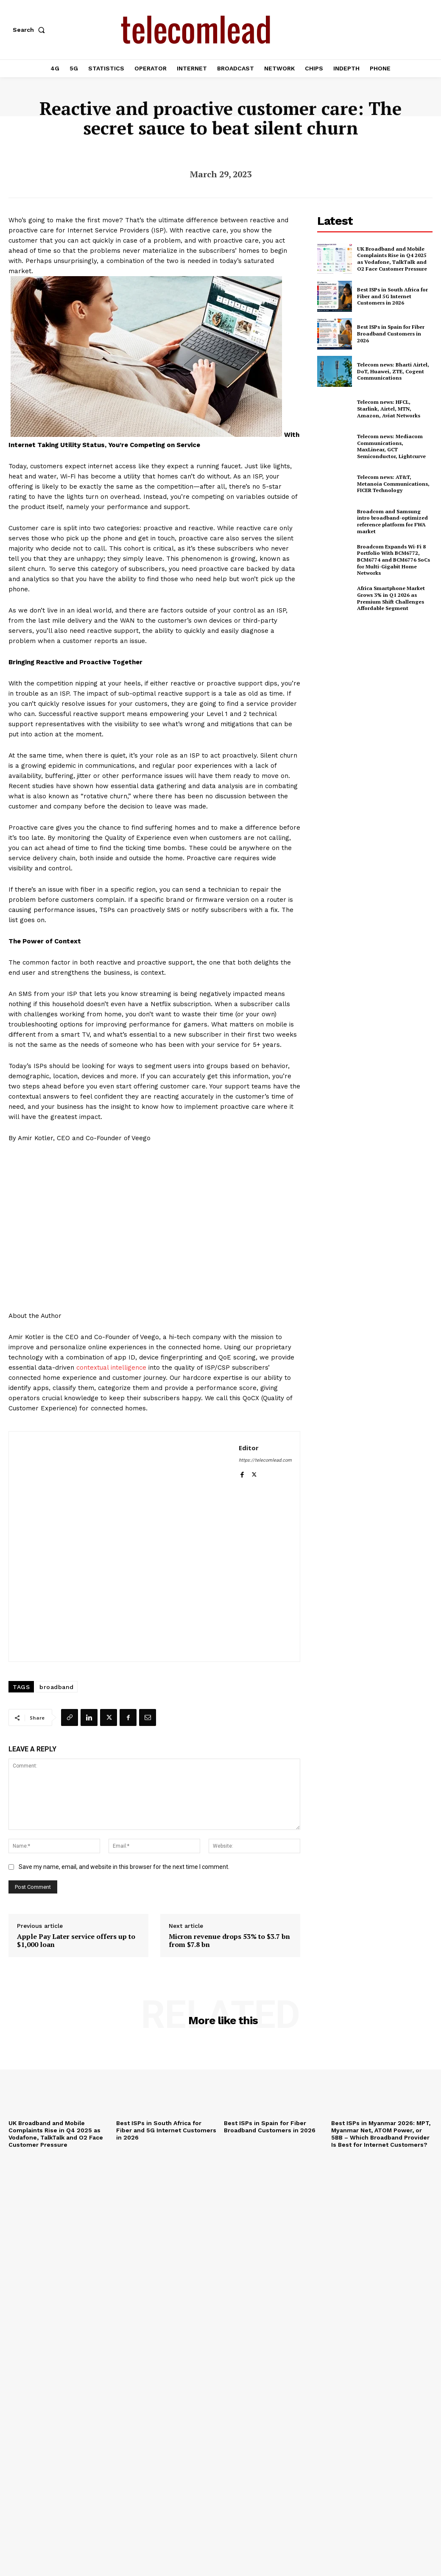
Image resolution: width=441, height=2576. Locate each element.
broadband (56, 1687)
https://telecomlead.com (265, 1460)
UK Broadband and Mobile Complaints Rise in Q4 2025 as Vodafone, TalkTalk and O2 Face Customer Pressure (392, 259)
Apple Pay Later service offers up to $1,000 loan (76, 1941)
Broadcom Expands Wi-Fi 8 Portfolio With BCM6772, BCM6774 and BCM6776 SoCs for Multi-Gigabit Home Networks (393, 559)
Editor (249, 1447)
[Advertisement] (379, 683)
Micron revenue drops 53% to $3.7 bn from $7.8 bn (229, 1941)
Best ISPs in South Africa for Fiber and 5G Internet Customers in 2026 (392, 296)
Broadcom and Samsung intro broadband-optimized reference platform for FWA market (392, 521)
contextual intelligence (111, 1367)
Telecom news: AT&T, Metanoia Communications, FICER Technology (392, 483)
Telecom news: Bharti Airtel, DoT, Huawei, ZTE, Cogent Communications (393, 371)
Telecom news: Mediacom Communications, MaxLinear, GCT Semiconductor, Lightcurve (394, 446)
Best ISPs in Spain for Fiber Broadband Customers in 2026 (390, 334)
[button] (30, 30)
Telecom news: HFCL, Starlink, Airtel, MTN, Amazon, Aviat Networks (388, 408)
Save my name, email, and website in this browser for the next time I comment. (124, 1866)
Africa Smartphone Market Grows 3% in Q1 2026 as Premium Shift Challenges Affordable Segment (390, 598)
